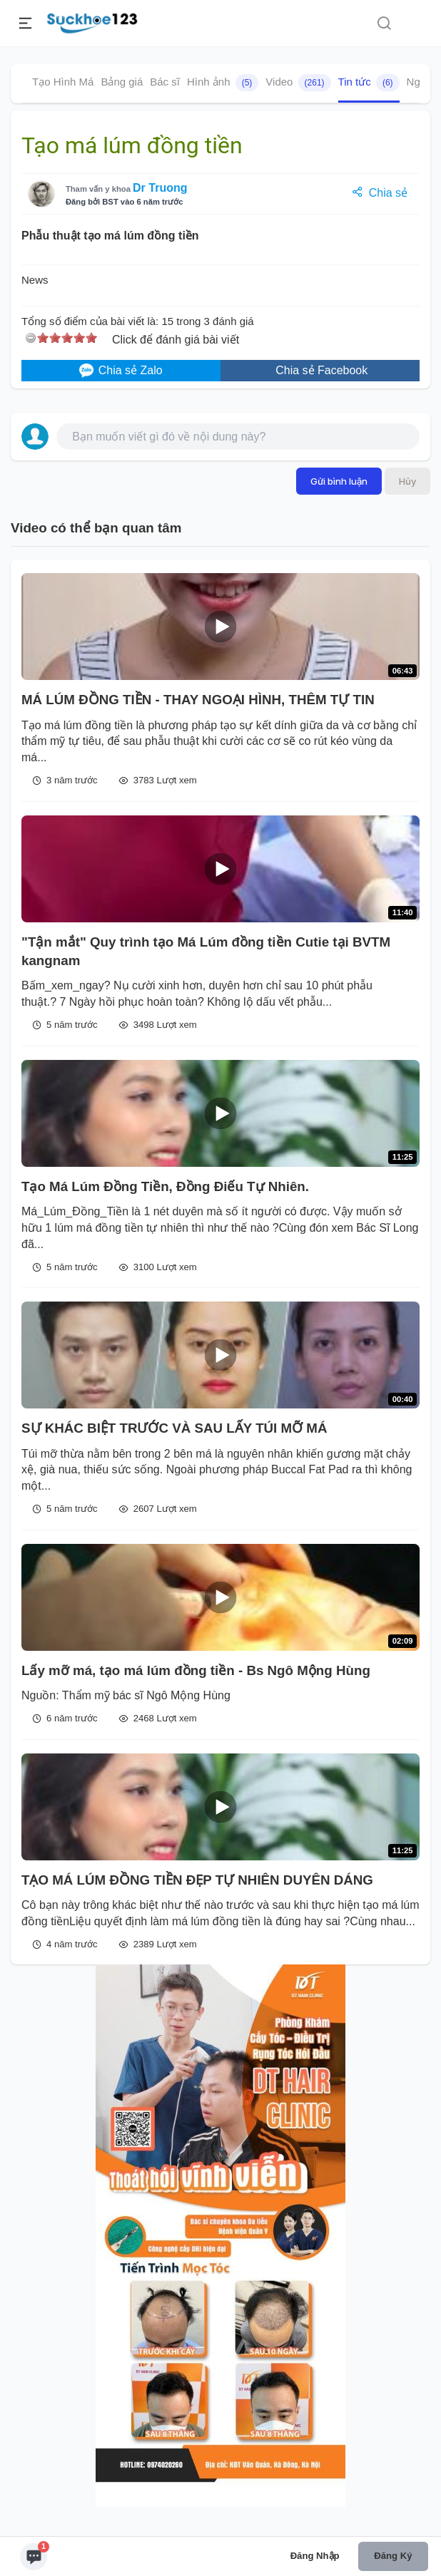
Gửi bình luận (339, 481)
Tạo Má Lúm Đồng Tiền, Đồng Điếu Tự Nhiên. (165, 1186)
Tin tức (369, 82)
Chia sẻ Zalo (120, 371)
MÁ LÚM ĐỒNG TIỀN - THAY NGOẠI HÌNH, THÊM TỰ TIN (198, 699)
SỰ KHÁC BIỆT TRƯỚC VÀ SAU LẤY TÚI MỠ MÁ (174, 1428)
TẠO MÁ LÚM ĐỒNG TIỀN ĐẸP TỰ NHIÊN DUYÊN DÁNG (197, 1879)
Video (297, 82)
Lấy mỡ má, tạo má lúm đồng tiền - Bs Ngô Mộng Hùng (195, 1670)
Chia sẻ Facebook (320, 370)
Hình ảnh (222, 82)
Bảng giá (122, 82)
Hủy (407, 481)
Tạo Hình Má (62, 82)
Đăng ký (393, 2555)
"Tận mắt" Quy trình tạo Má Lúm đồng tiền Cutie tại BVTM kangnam (205, 951)
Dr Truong (160, 188)
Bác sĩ (165, 82)
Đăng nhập (315, 2555)
